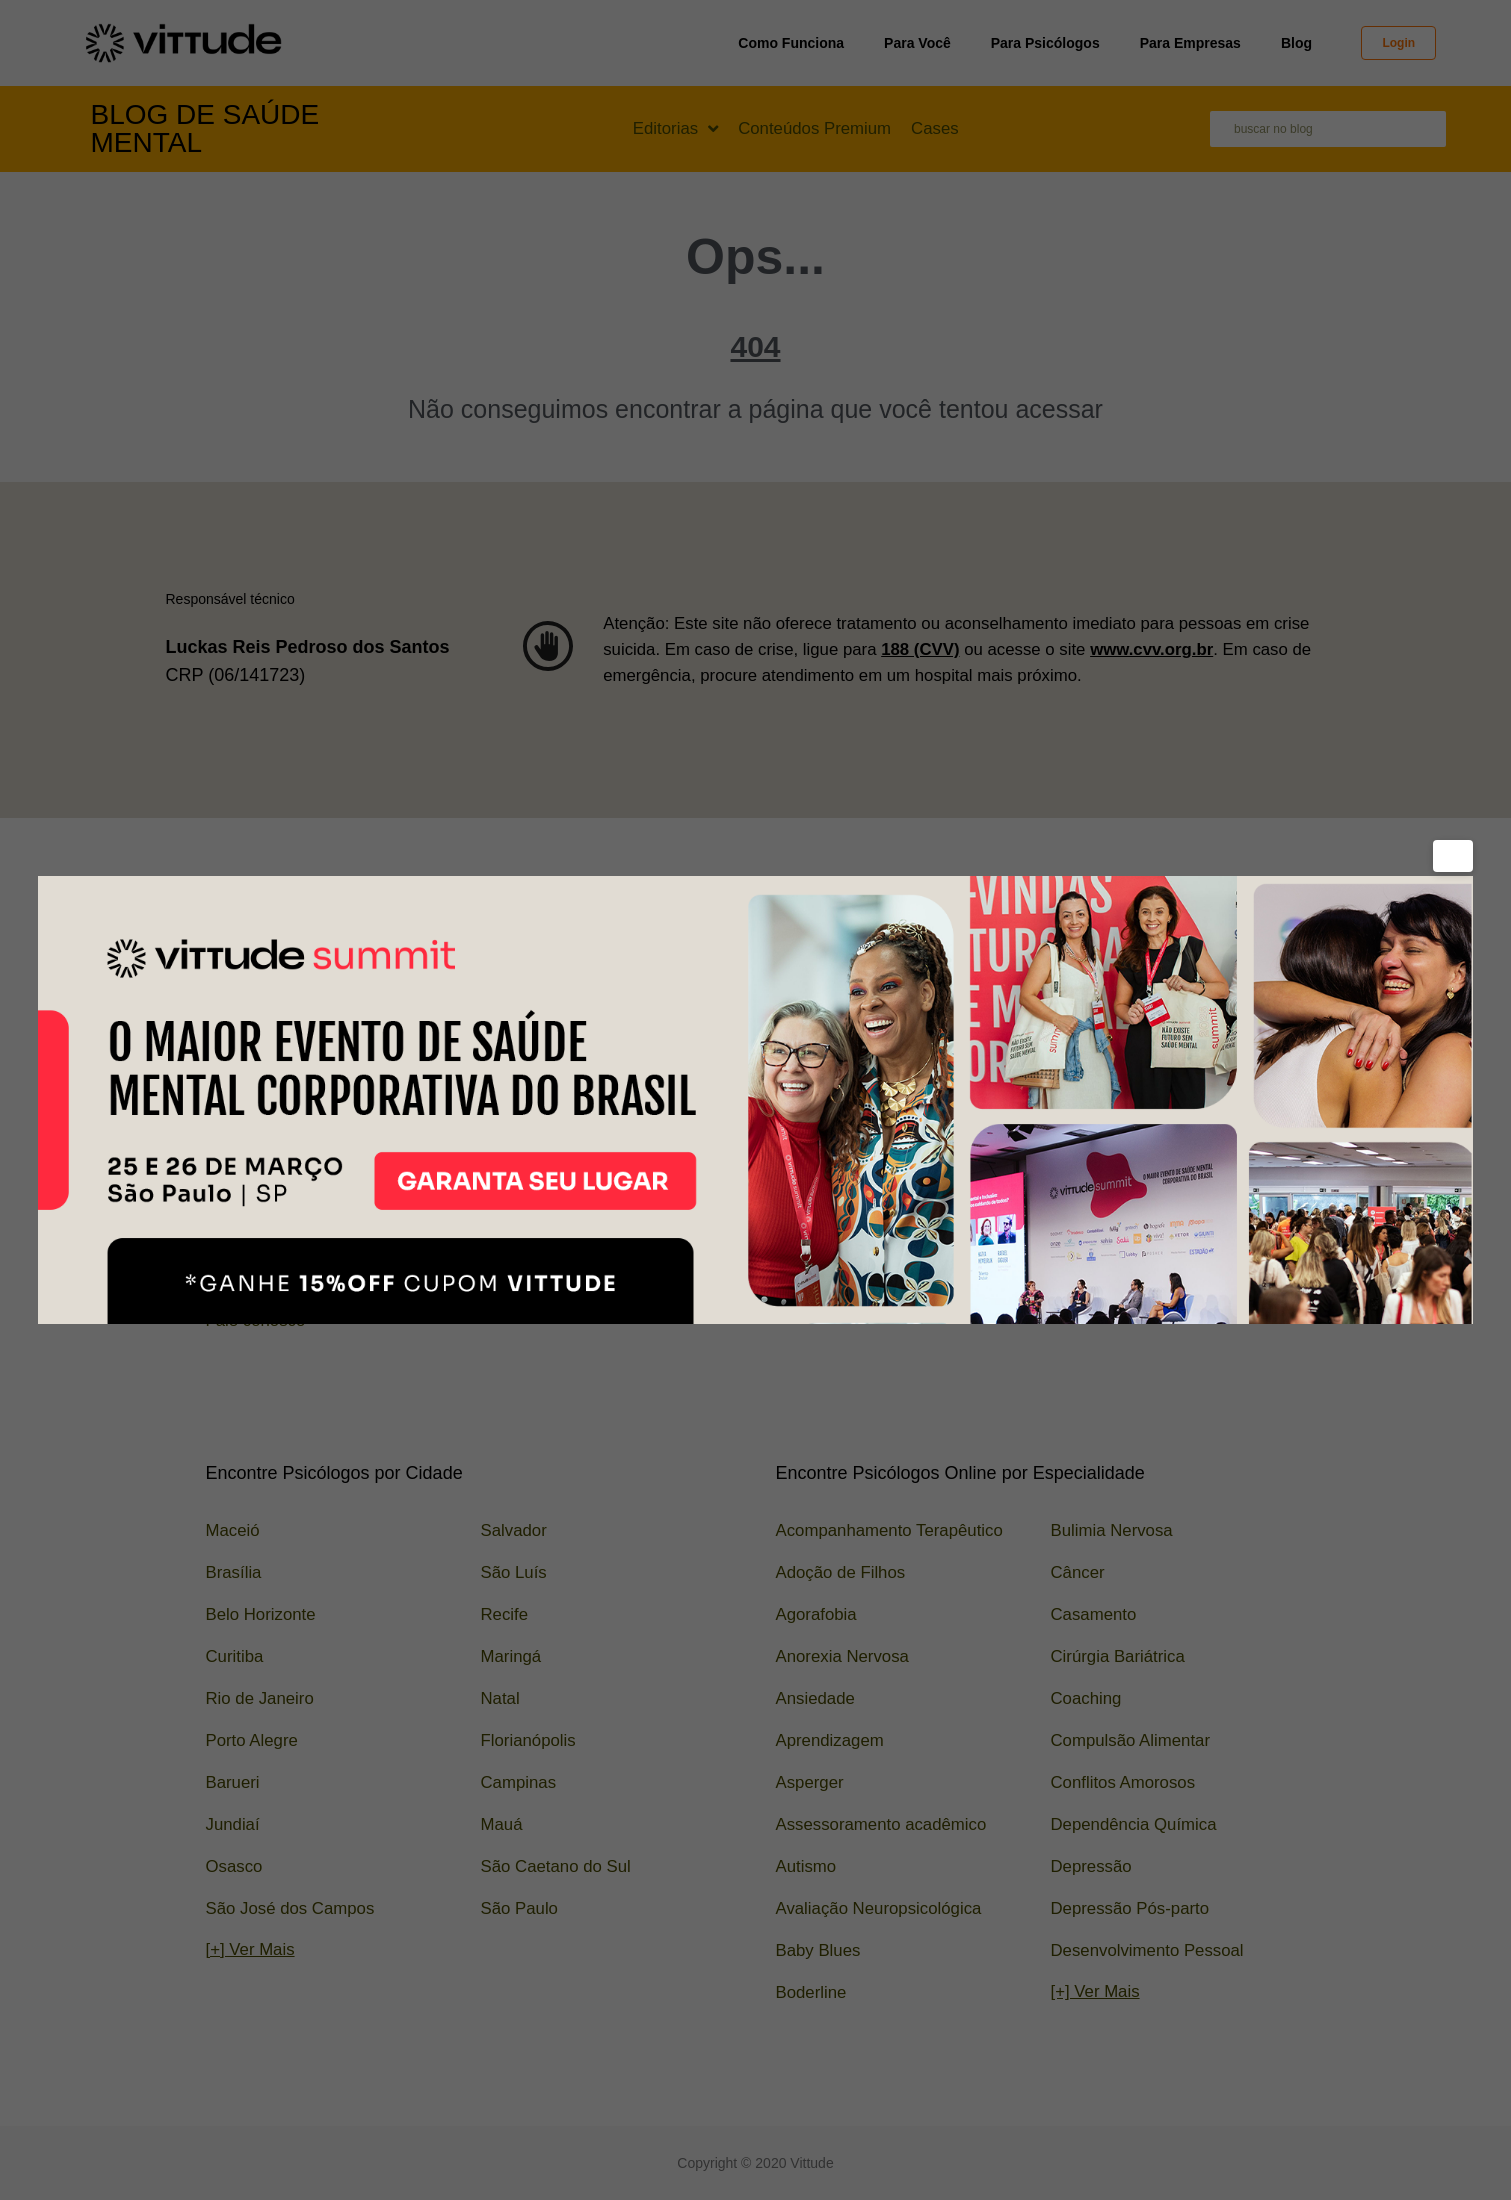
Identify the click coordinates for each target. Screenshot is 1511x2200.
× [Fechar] (1456, 856)
